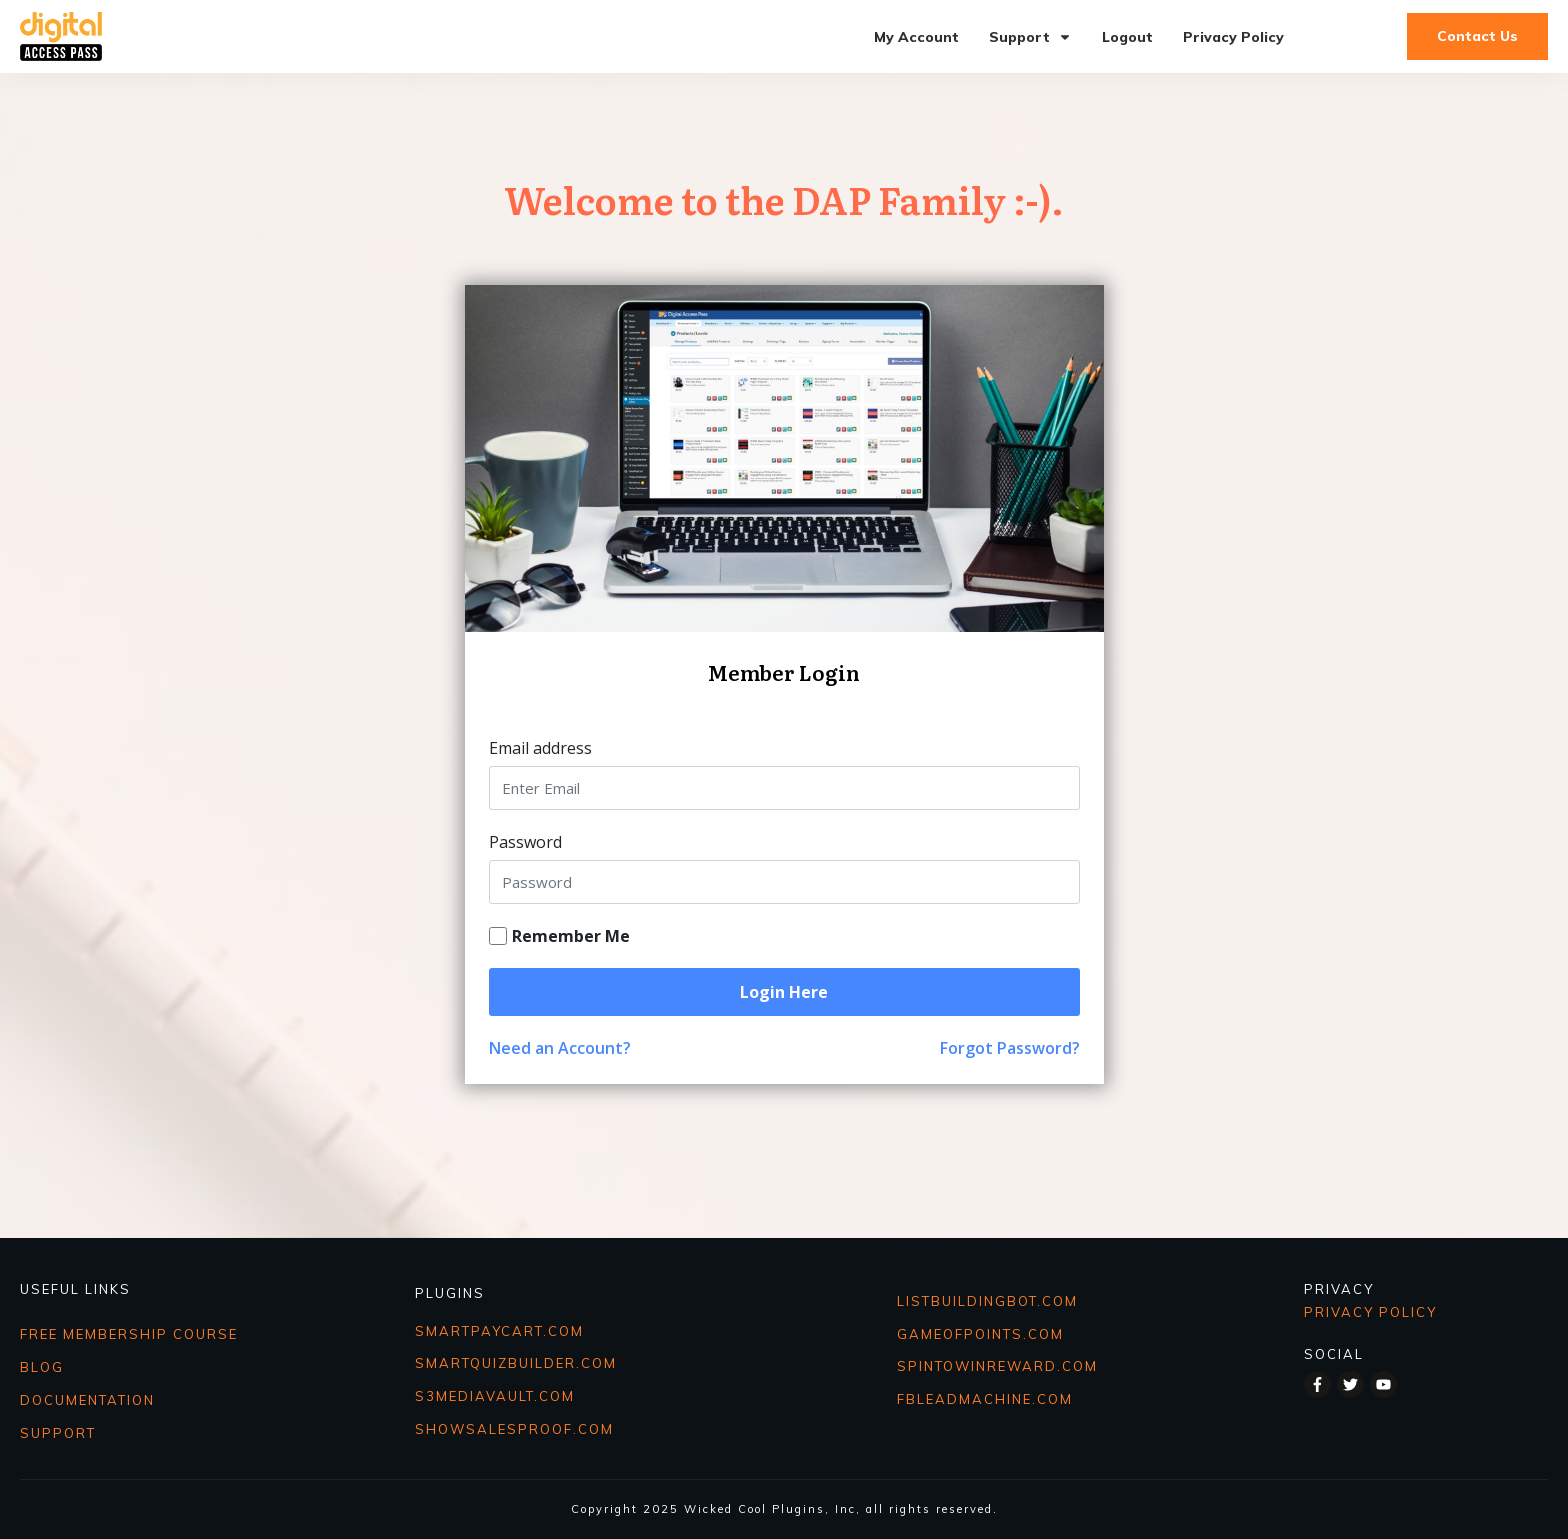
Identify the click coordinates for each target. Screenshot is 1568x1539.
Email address (540, 748)
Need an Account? (560, 1048)
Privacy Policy (1370, 1312)
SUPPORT (58, 1433)
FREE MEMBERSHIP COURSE (129, 1334)
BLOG (42, 1367)
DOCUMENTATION (87, 1400)
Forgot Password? (1010, 1048)
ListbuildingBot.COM (987, 1301)
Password (525, 842)
